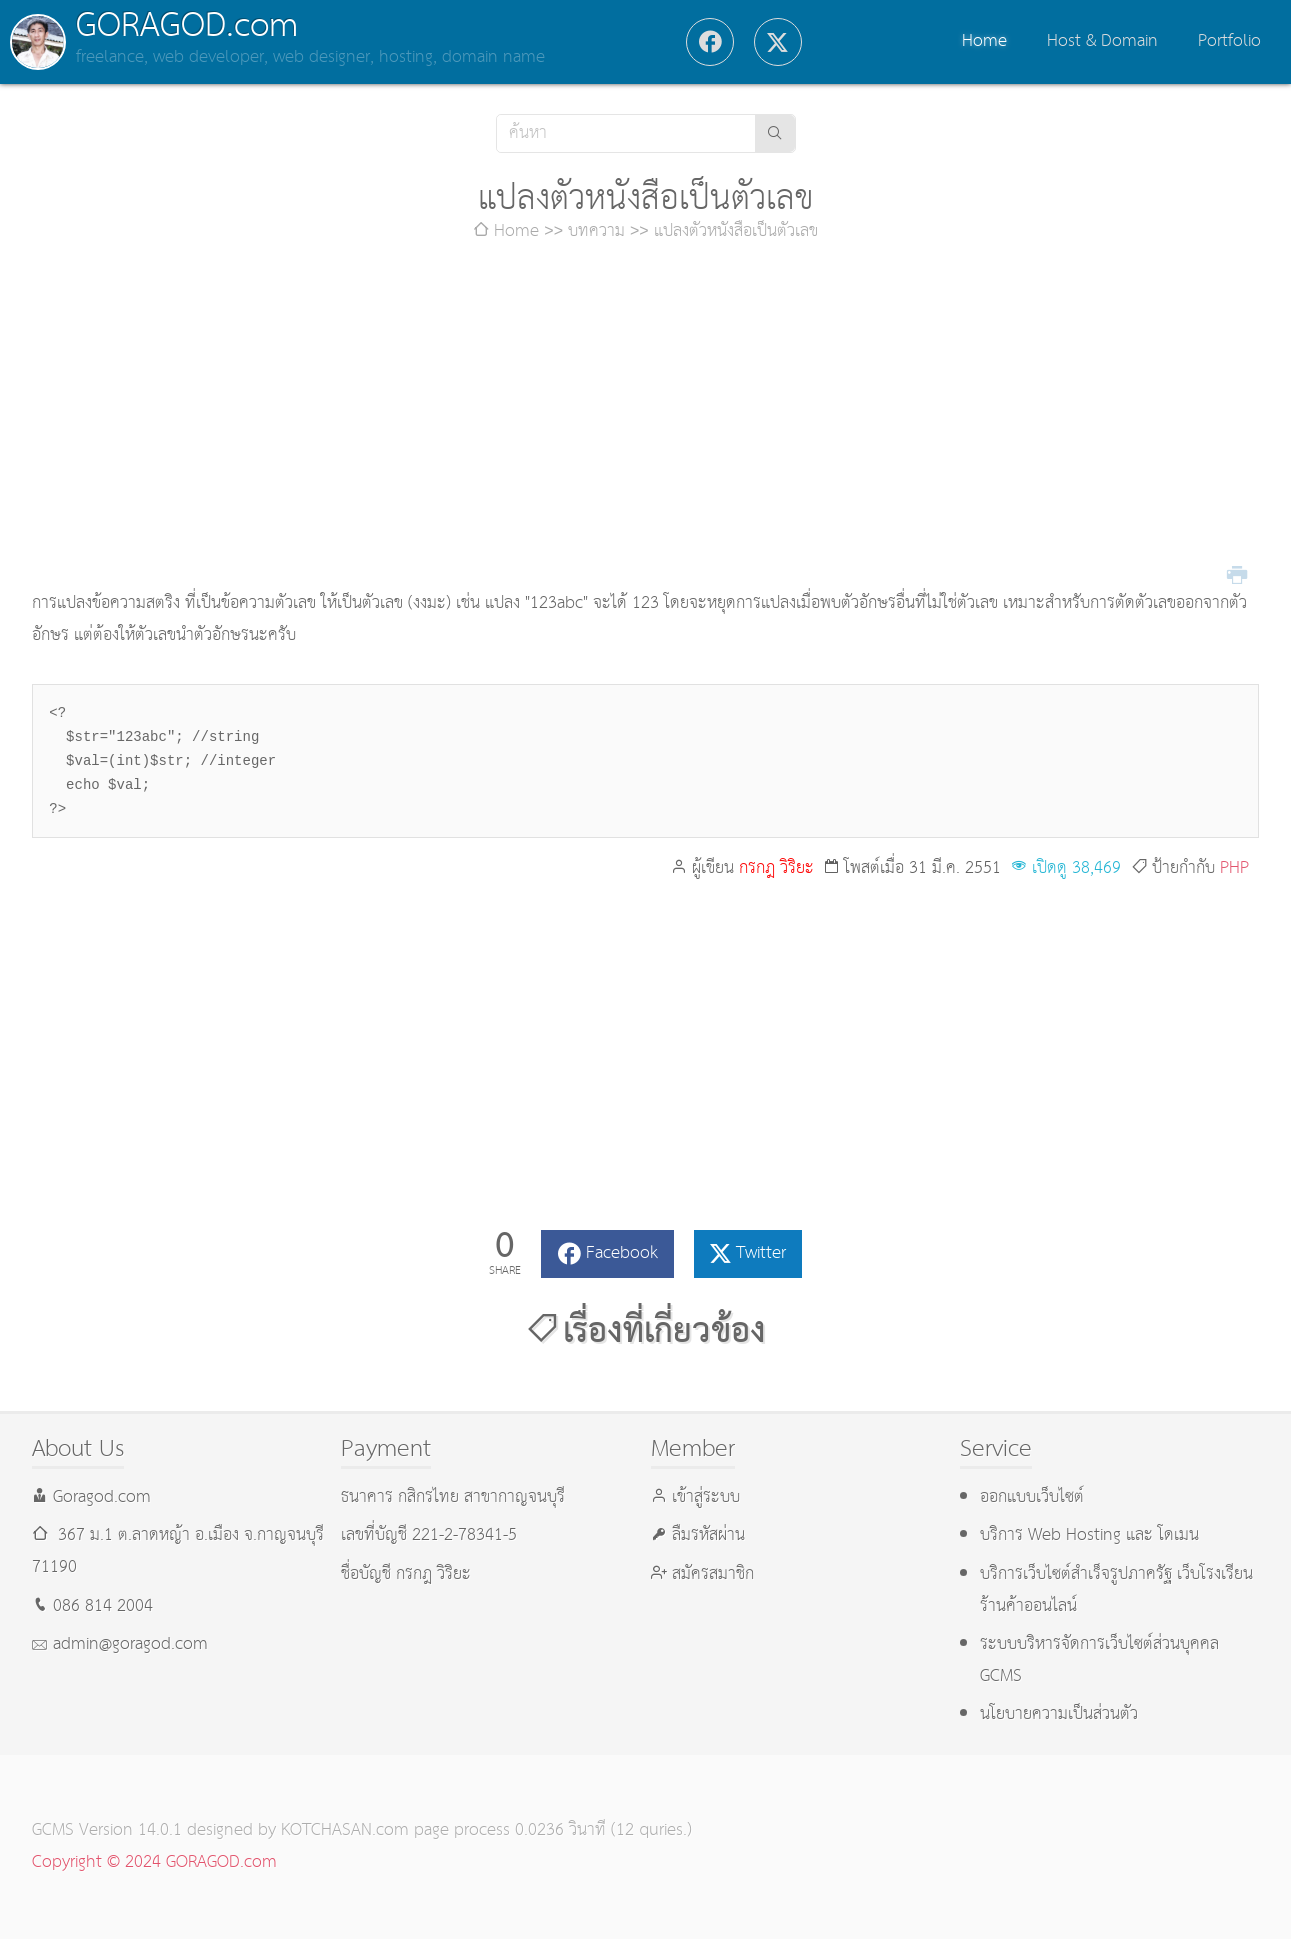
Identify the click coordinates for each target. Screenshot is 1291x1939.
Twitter (761, 1253)
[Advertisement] (646, 418)
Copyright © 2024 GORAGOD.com (154, 1862)
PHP (1234, 868)
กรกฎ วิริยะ (776, 868)
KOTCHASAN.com (345, 1830)
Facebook (622, 1253)
